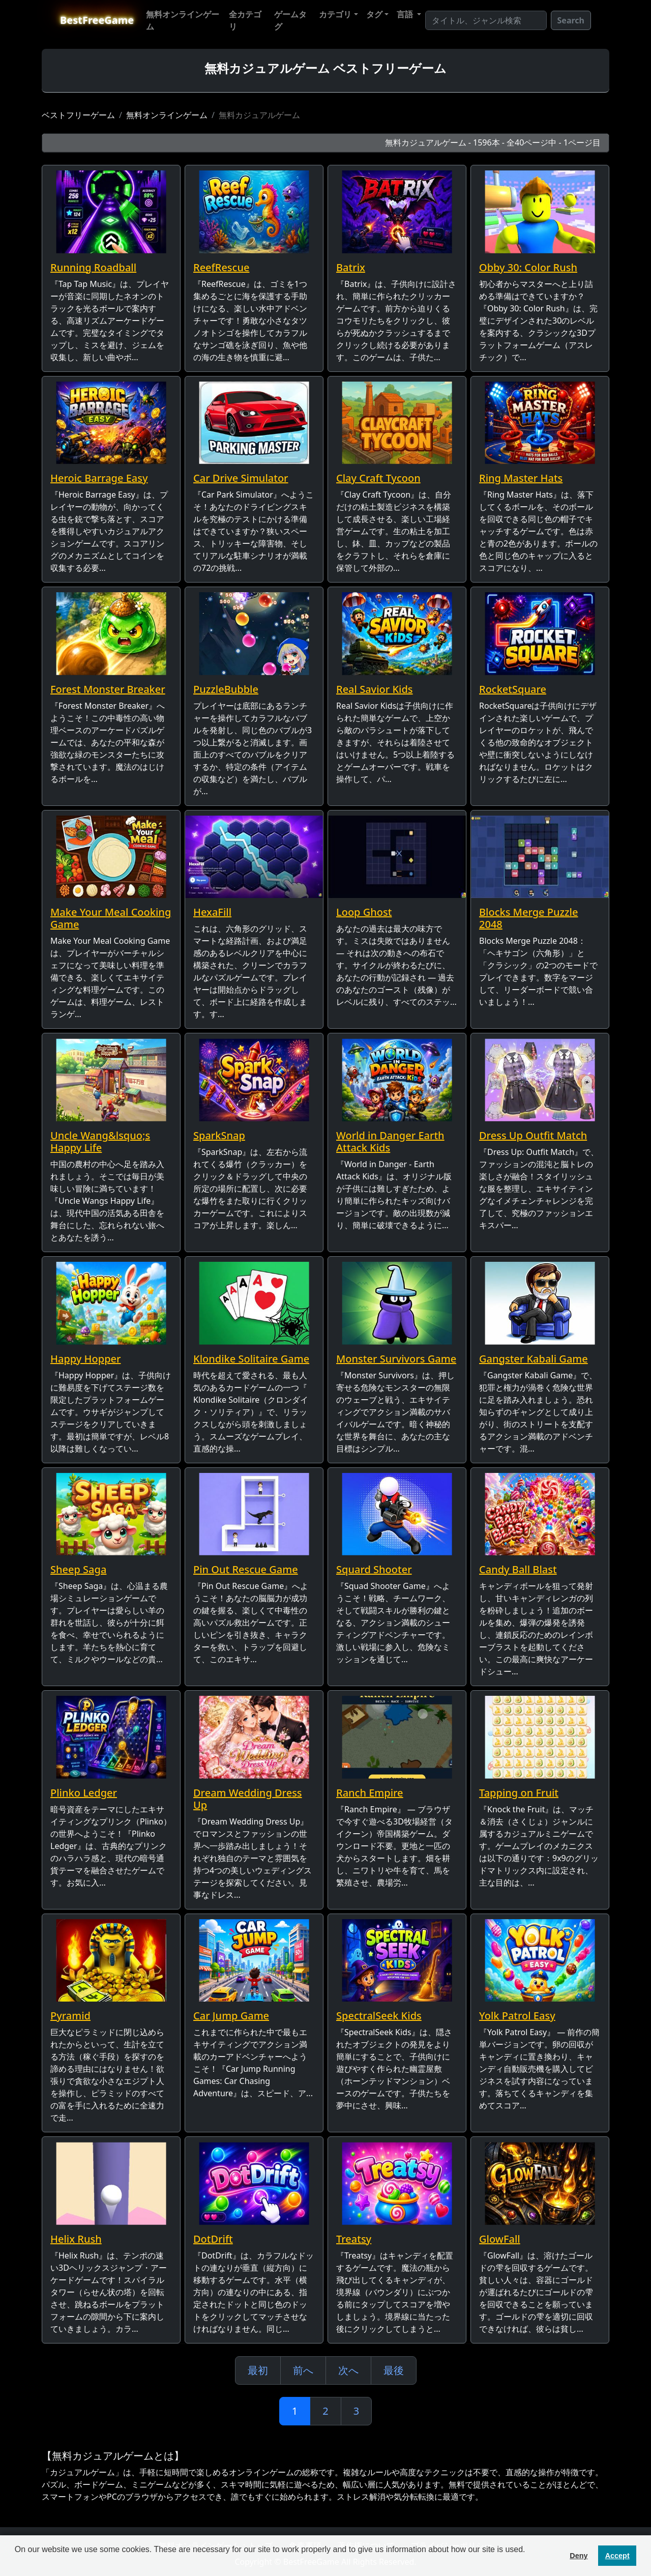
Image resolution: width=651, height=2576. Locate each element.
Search (570, 20)
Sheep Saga (78, 1569)
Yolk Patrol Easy (517, 2015)
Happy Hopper (85, 1359)
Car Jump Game (231, 2015)
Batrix (350, 267)
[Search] (486, 20)
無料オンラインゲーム (182, 20)
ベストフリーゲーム (78, 115)
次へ (348, 2370)
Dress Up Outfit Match (533, 1135)
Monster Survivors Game (396, 1359)
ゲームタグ (290, 20)
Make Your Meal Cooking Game (110, 918)
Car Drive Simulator (240, 478)
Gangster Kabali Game (533, 1359)
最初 (258, 2370)
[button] (16, 2562)
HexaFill (212, 912)
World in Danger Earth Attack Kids (390, 1141)
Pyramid (70, 2015)
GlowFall (499, 2239)
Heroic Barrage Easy (99, 478)
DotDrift (213, 2239)
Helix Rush (76, 2239)
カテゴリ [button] (335, 14)
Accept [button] (617, 2556)
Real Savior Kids (374, 689)
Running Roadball (93, 267)
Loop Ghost (364, 912)
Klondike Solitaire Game (251, 1359)
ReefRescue (221, 267)
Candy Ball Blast (518, 1569)
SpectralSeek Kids (379, 2015)
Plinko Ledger (83, 1793)
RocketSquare (512, 689)
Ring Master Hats (521, 478)
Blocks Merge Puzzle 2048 (528, 918)
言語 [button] (406, 14)
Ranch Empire (369, 1793)
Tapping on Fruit (518, 1793)
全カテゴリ (245, 20)
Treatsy (353, 2239)
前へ (303, 2370)
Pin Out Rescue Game (245, 1569)
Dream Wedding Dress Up (247, 1799)
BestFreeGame (97, 20)
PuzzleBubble (225, 689)
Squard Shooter (374, 1569)
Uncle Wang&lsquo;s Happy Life (100, 1141)
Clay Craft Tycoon (378, 478)
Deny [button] (578, 2556)
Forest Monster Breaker (107, 689)
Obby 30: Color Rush (528, 267)
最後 (393, 2370)
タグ (374, 14)
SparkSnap (219, 1135)
